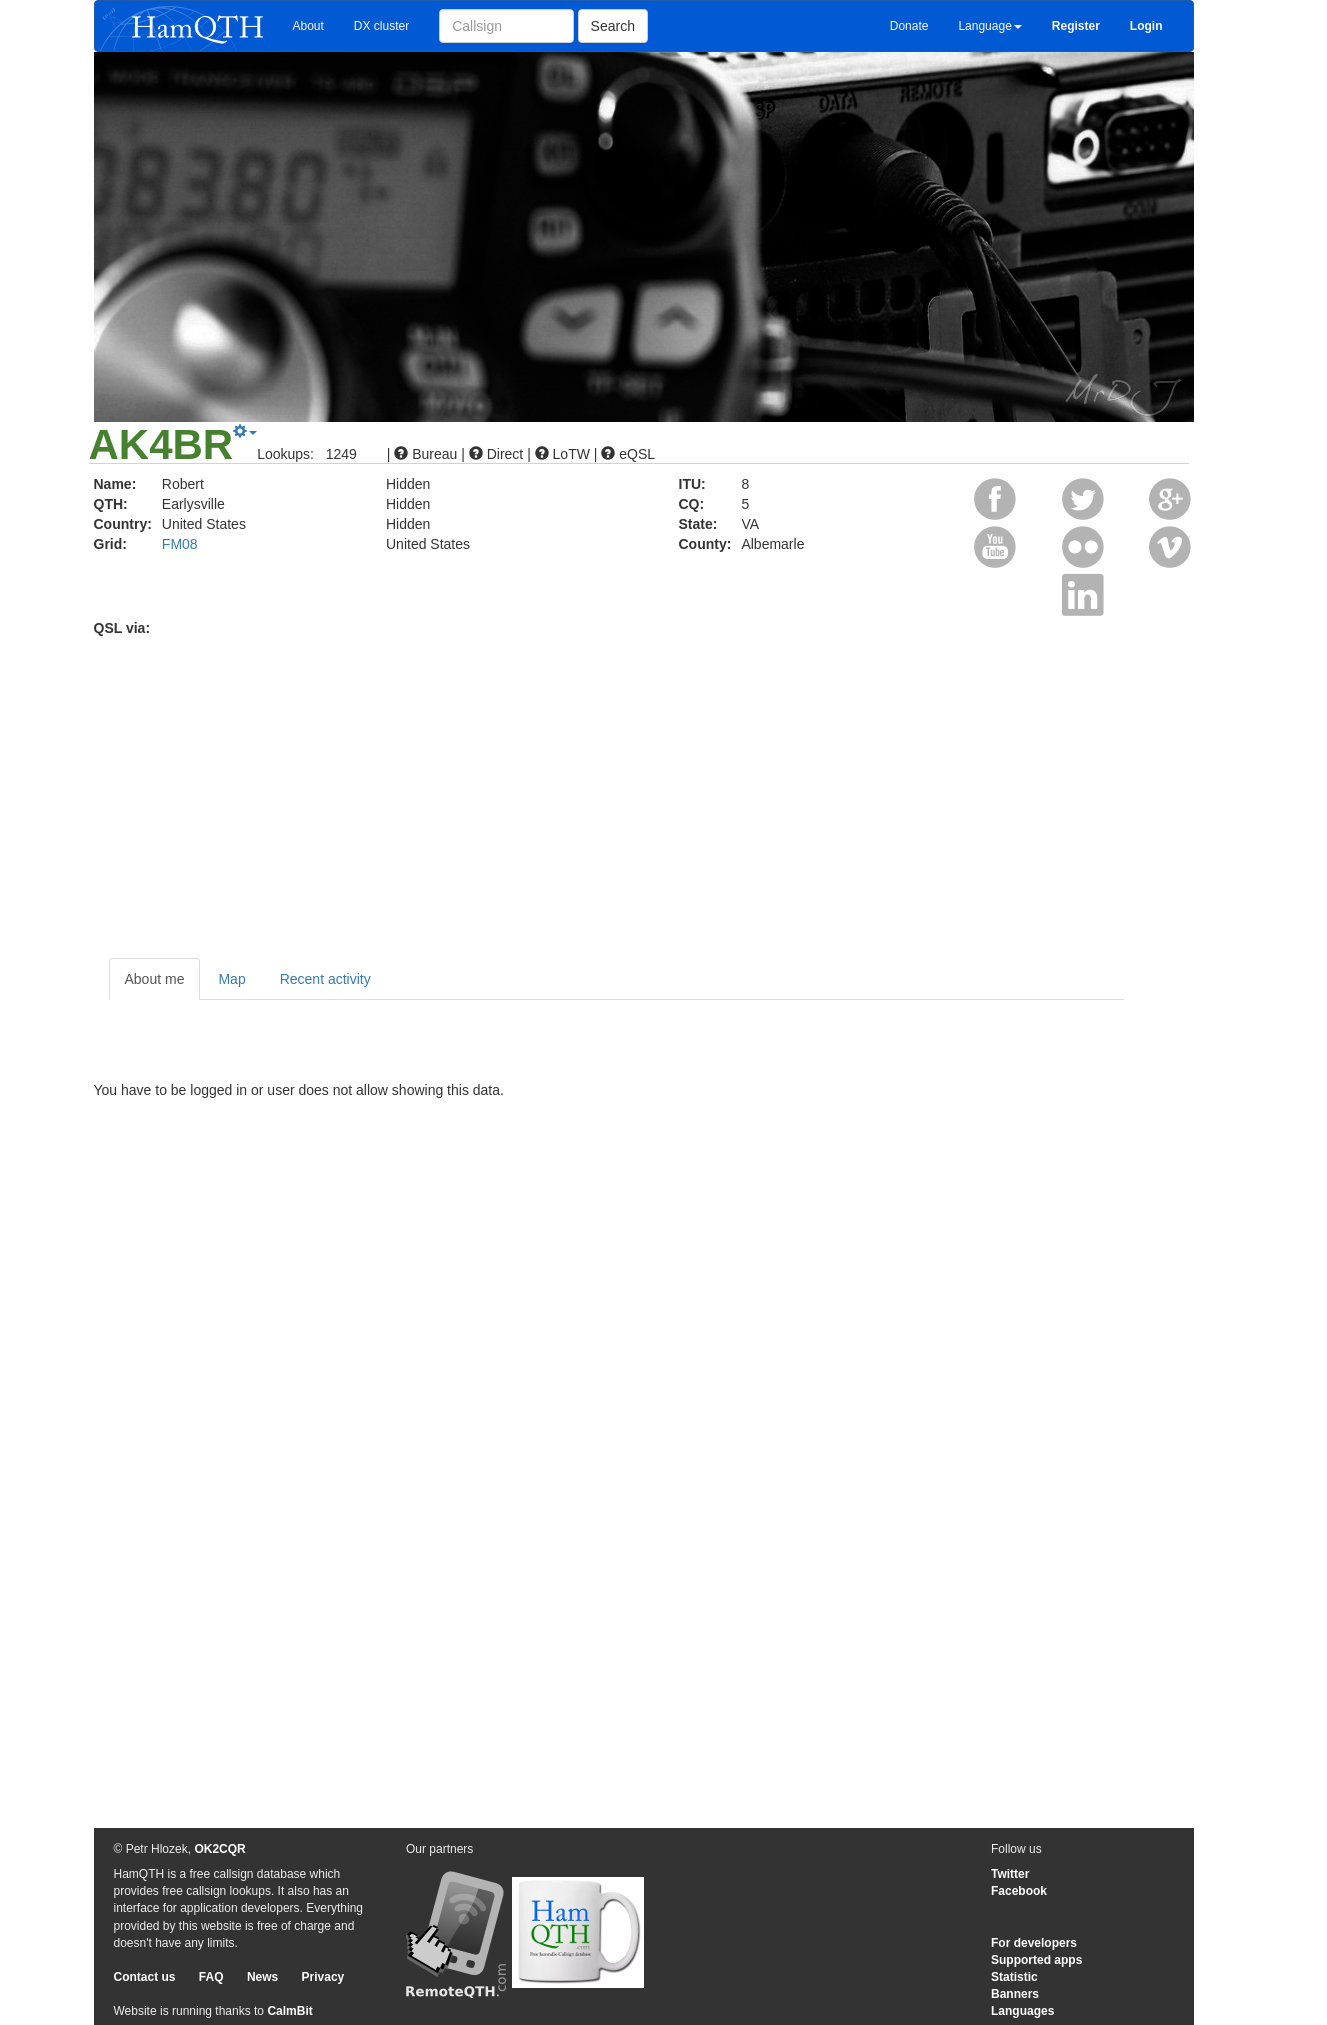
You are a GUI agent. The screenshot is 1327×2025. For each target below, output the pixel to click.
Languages (1022, 2011)
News (262, 1977)
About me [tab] (155, 979)
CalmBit (289, 2011)
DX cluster (381, 26)
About (308, 26)
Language (989, 26)
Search (613, 26)
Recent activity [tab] (325, 979)
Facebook (1019, 1891)
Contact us (145, 1977)
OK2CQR (219, 1849)
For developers (1034, 1943)
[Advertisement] (664, 788)
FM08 (180, 544)
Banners (1015, 1994)
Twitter (1010, 1874)
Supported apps (1036, 1960)
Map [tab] (231, 979)
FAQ (211, 1977)
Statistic (1014, 1977)
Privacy (323, 1977)
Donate (909, 26)
